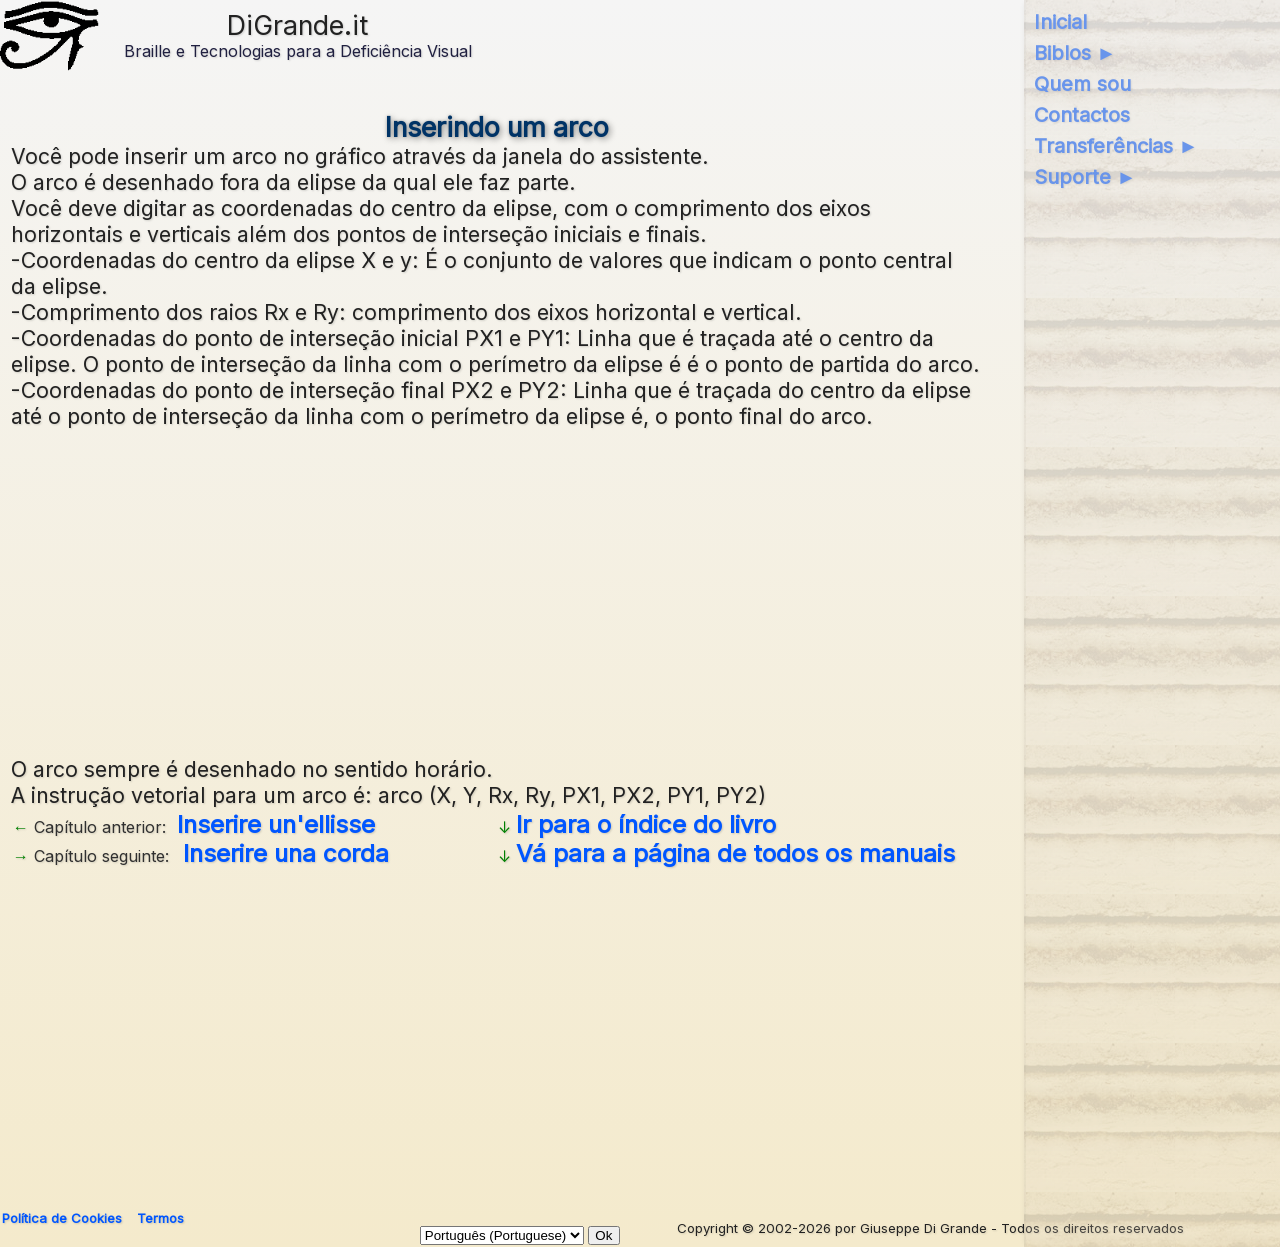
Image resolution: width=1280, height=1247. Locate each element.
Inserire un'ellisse (276, 824)
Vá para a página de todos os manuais (735, 853)
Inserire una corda (286, 853)
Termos (160, 1218)
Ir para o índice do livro (646, 824)
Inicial (1060, 22)
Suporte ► (1085, 177)
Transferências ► (1116, 146)
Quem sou (1082, 84)
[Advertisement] (497, 590)
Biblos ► (1075, 53)
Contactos (1082, 115)
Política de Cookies (62, 1218)
